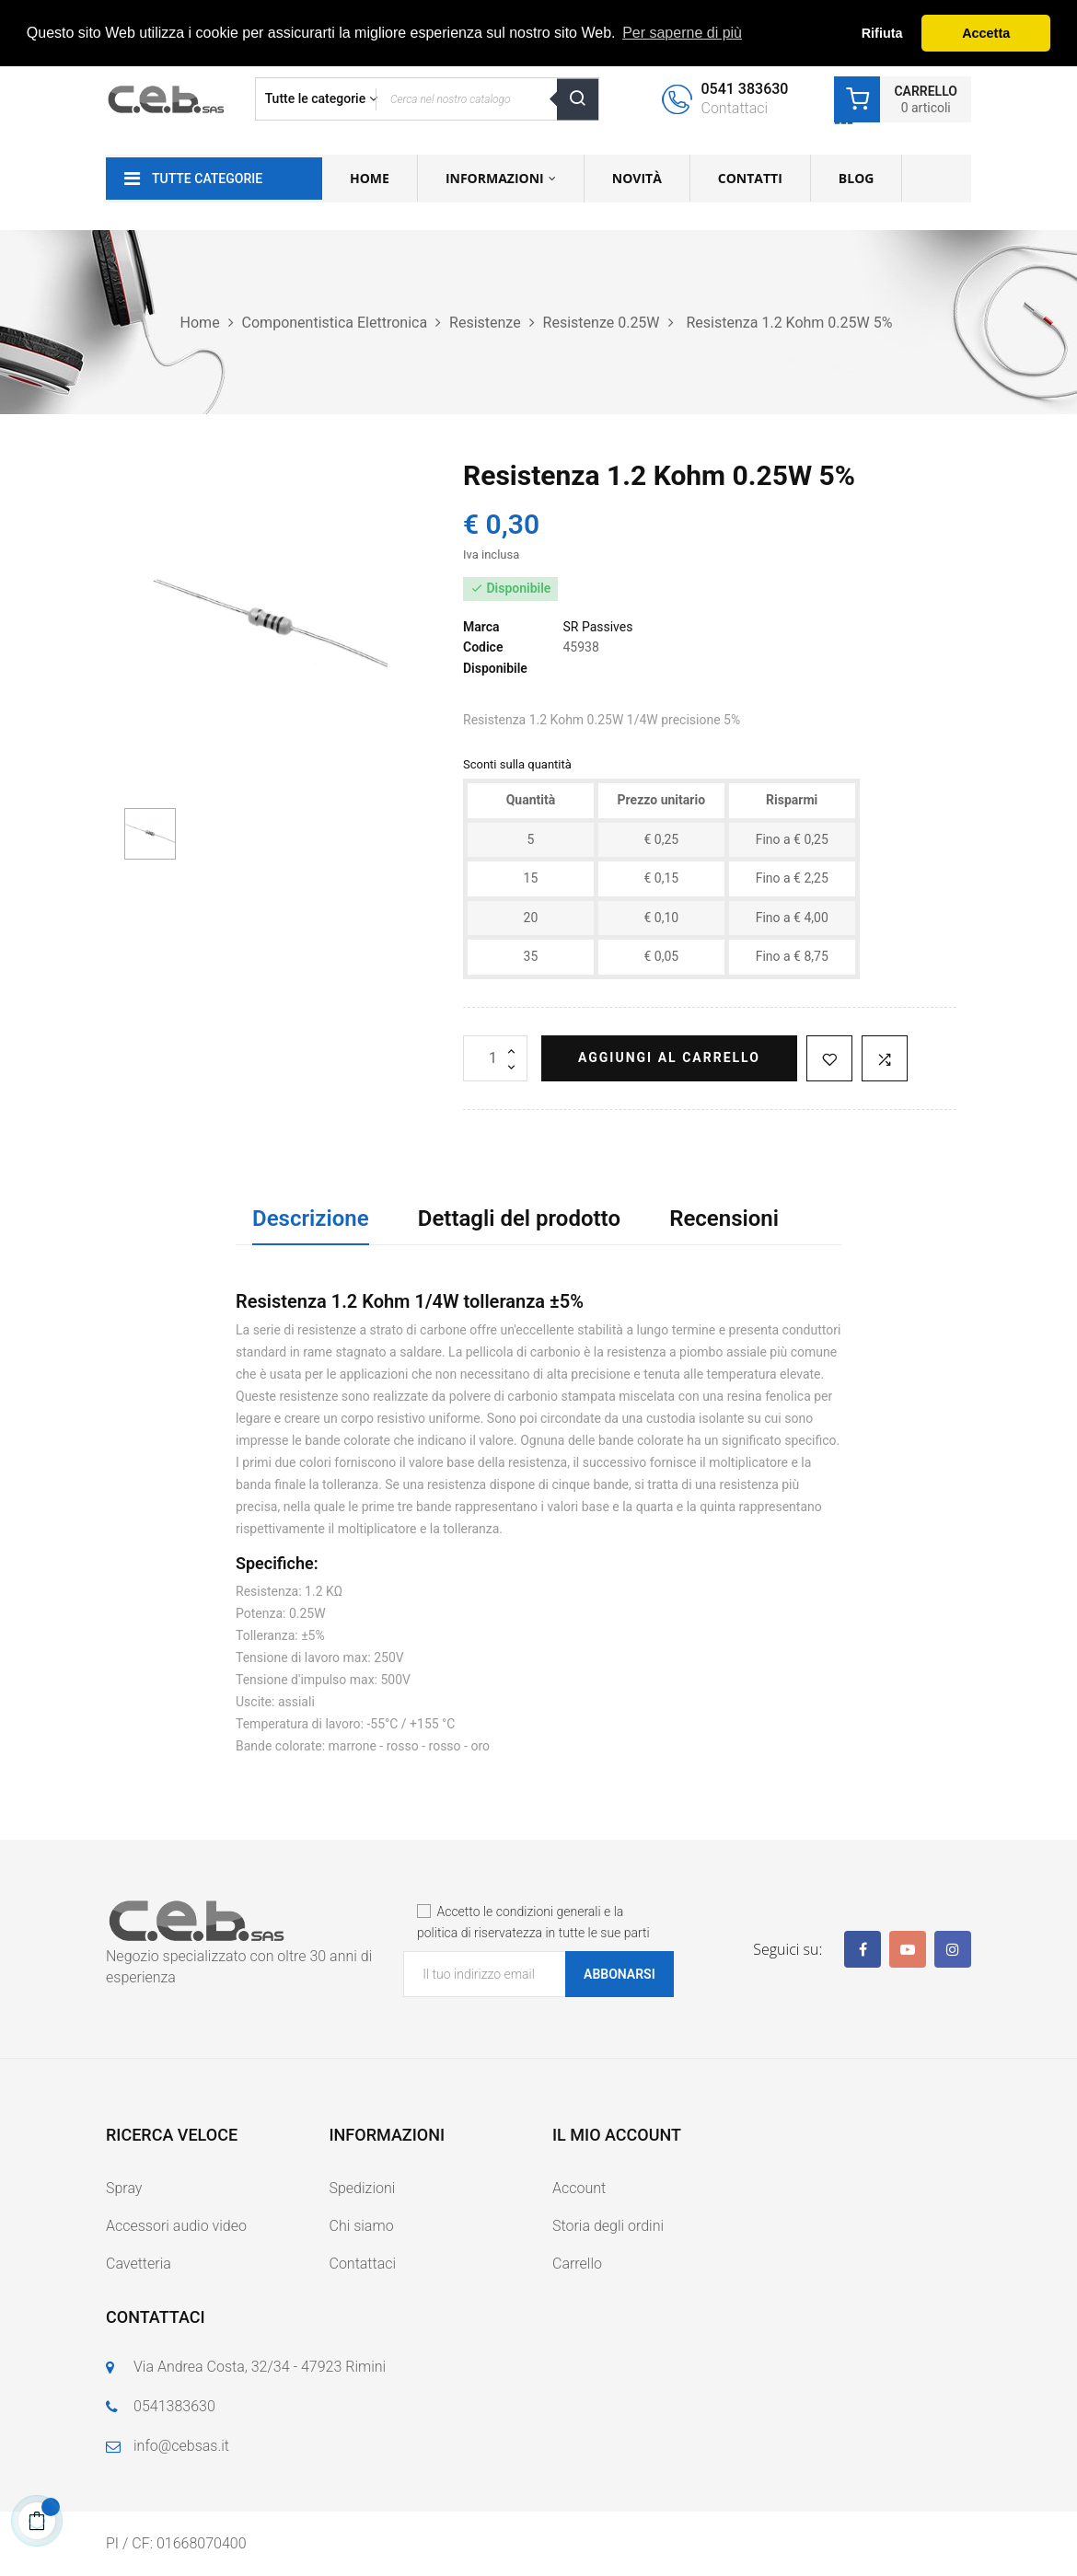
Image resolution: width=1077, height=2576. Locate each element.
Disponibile (495, 668)
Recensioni (724, 1218)
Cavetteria (138, 2263)
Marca (481, 626)
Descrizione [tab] (310, 1218)
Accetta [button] (986, 33)
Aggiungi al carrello (669, 1057)
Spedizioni (363, 2188)
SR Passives (597, 626)
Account (579, 2188)
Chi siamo (362, 2226)
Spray (124, 2188)
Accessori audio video (176, 2226)
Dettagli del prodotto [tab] (519, 1218)
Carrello (577, 2263)
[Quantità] (495, 1058)
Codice (483, 647)
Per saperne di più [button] (682, 32)
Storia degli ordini (608, 2226)
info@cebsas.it (181, 2446)
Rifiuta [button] (882, 33)
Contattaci (363, 2263)
